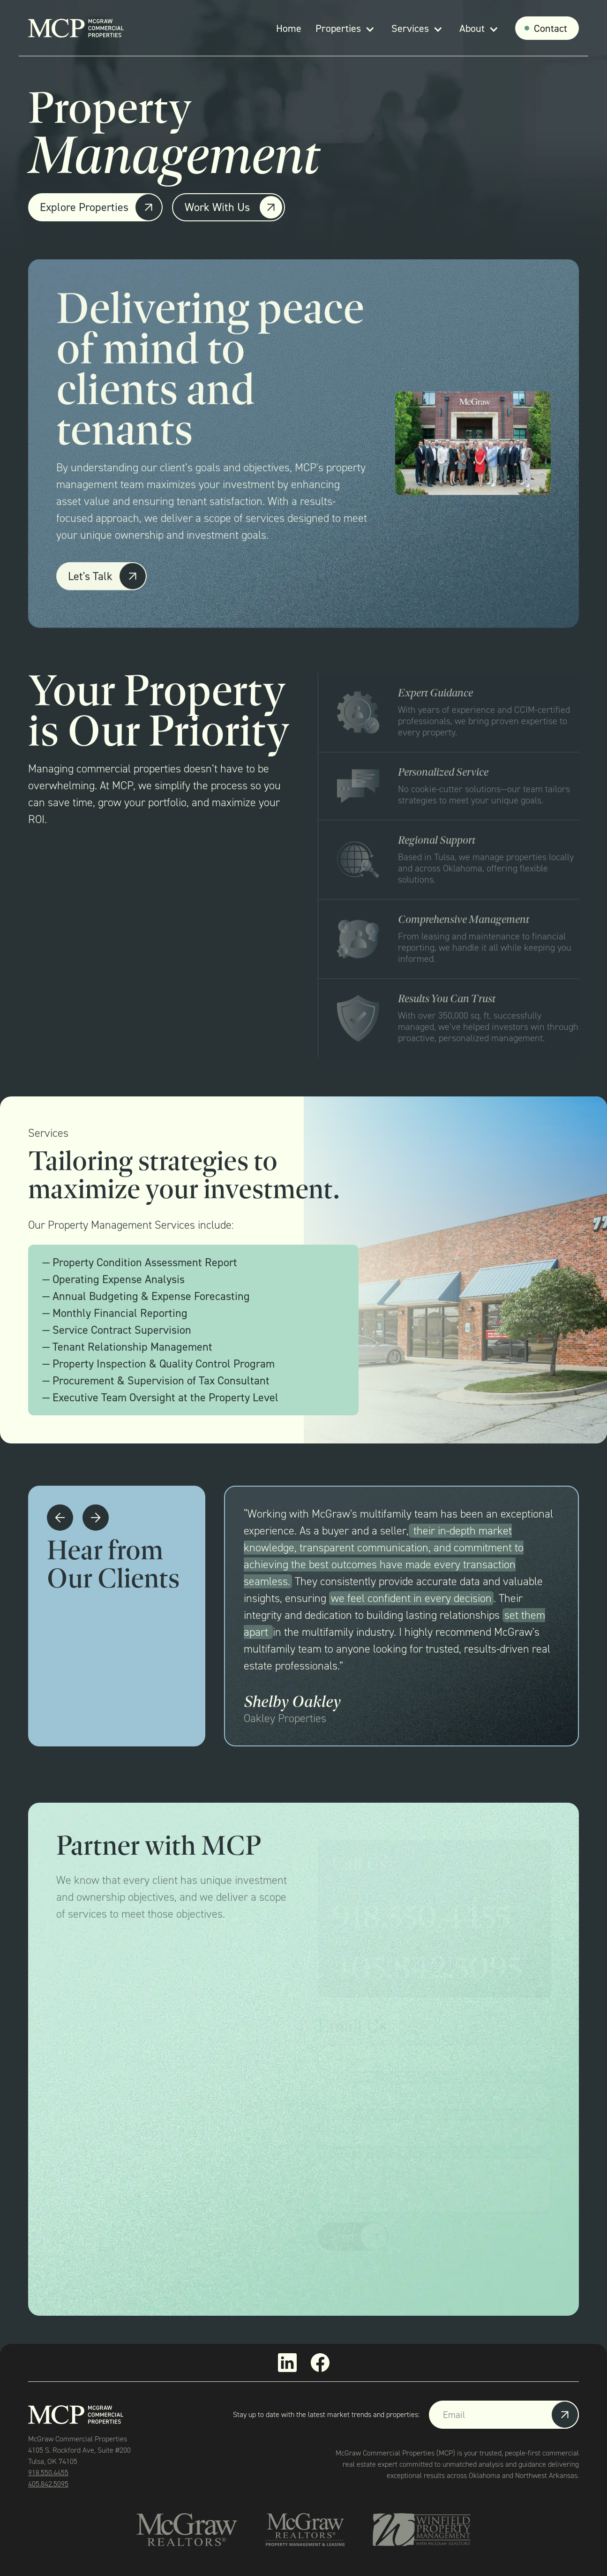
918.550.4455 (48, 2473)
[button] (346, 28)
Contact (550, 28)
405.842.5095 (48, 2484)
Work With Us (217, 207)
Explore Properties (84, 207)
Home (288, 28)
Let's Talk (90, 577)
